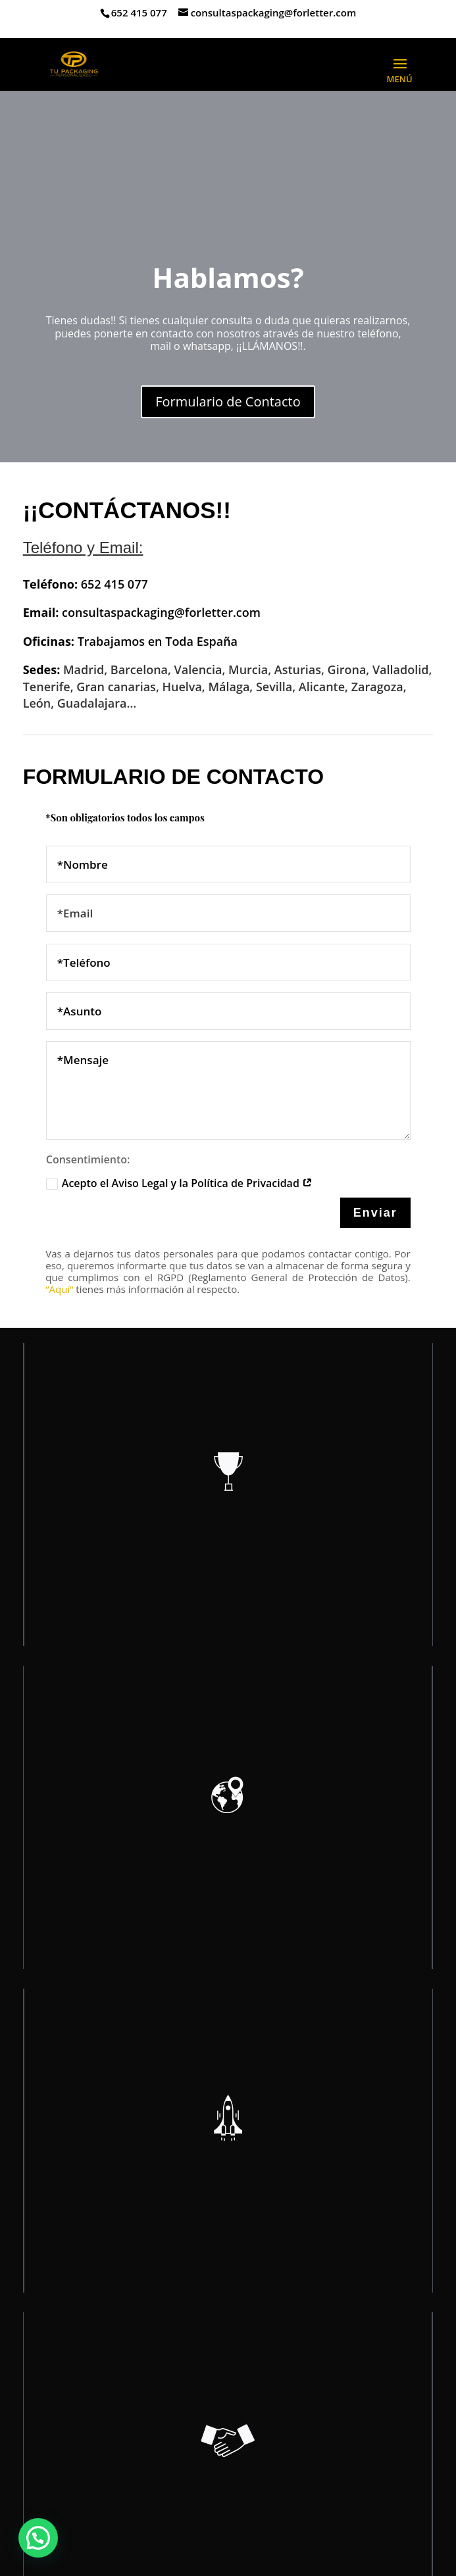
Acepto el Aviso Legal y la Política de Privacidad (179, 1183)
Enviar (375, 1212)
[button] (38, 2538)
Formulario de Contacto (227, 401)
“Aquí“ (59, 1289)
